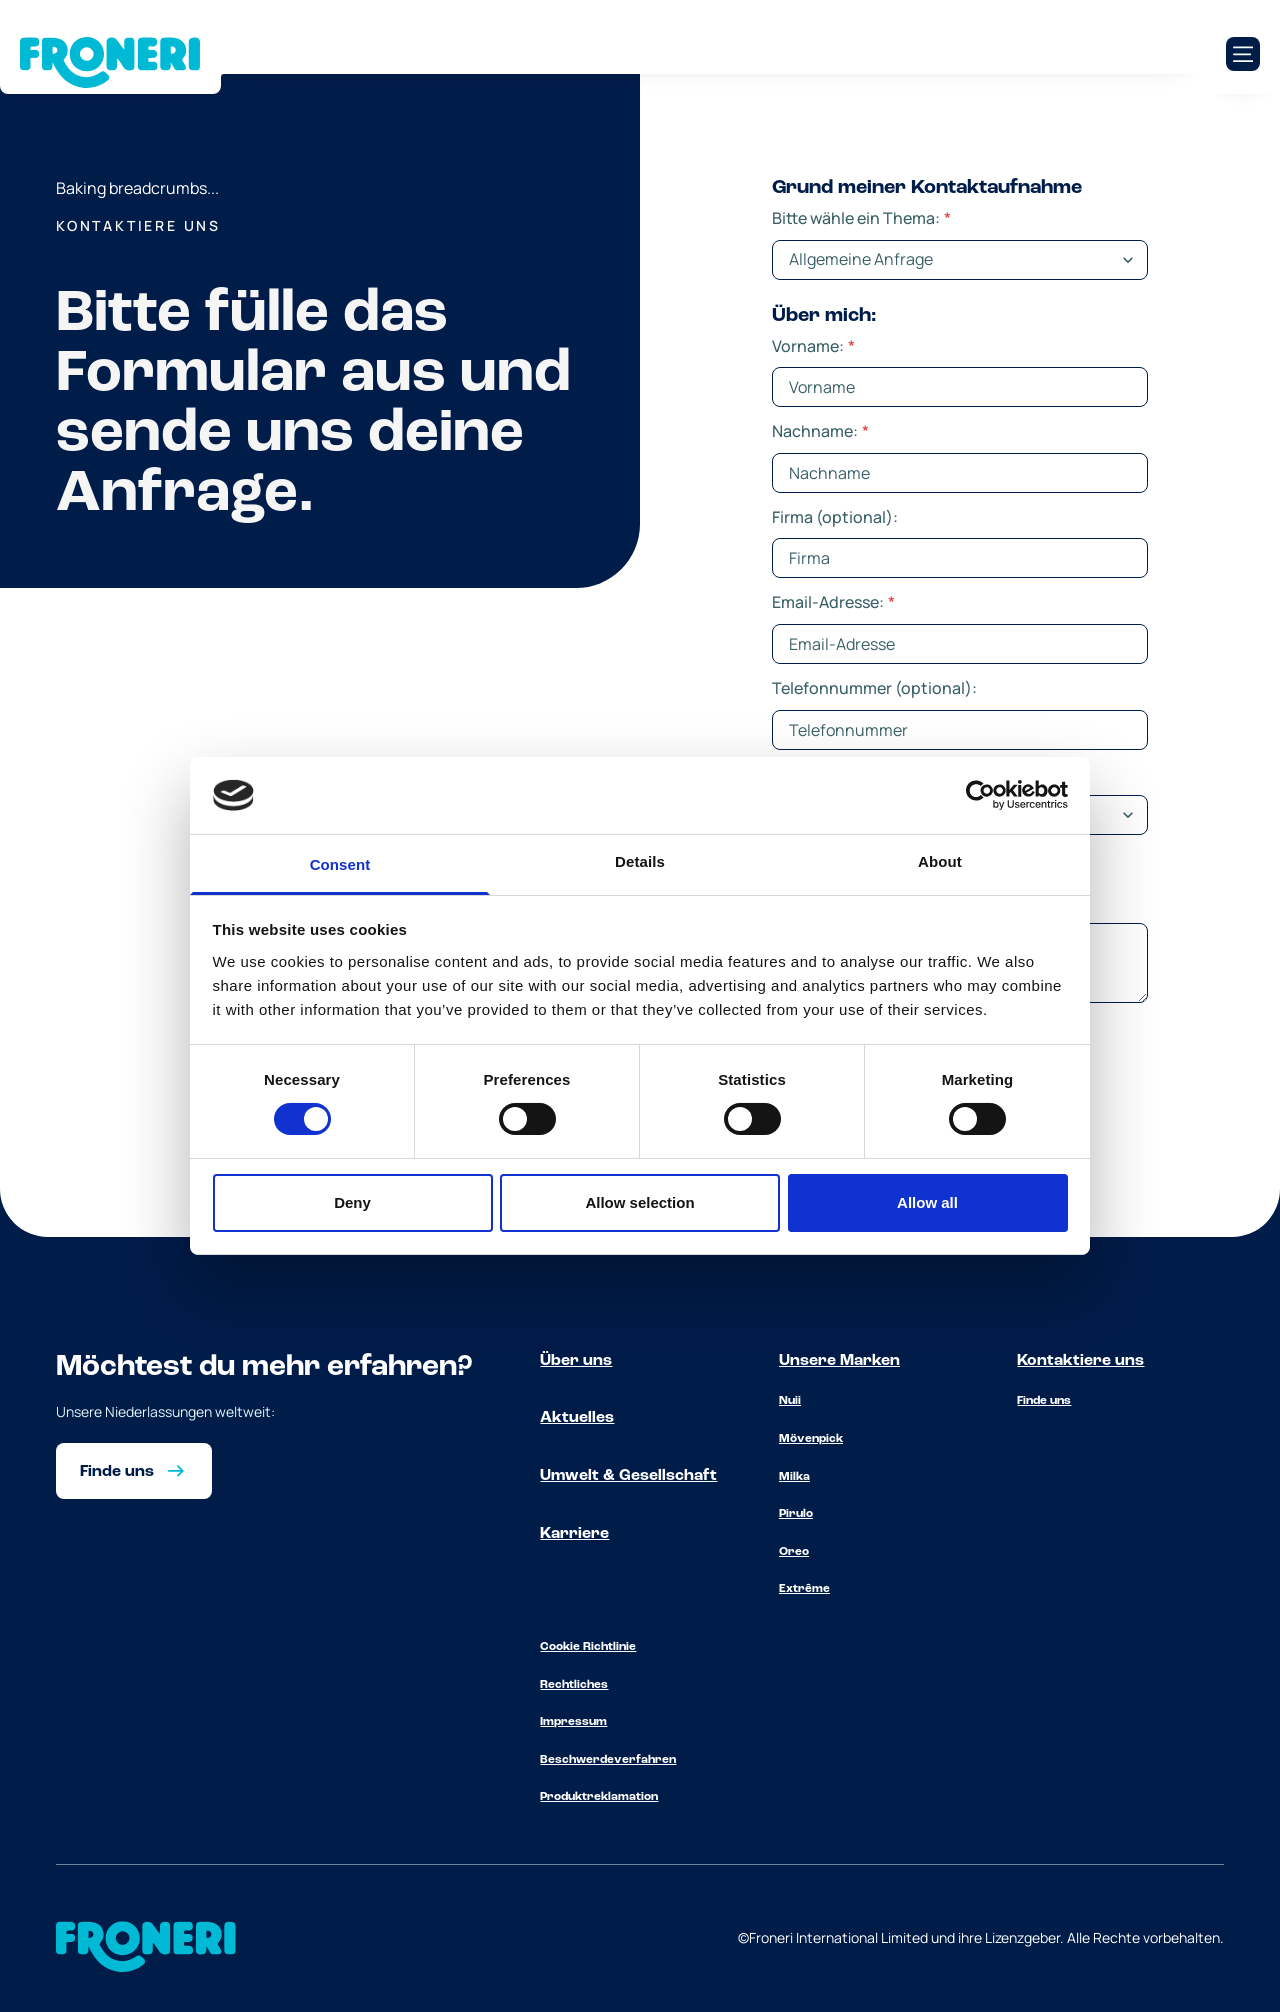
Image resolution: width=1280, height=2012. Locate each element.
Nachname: (820, 431)
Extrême (804, 1589)
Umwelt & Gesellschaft (628, 1476)
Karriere (574, 1534)
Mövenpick (811, 1439)
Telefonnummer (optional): (874, 688)
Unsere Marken (839, 1361)
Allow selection (639, 1202)
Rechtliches (574, 1685)
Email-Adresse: (833, 602)
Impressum (573, 1722)
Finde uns (1044, 1401)
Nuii (790, 1401)
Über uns (576, 1361)
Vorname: (813, 346)
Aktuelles (577, 1418)
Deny (352, 1202)
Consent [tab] (340, 864)
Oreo (794, 1552)
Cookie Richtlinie (588, 1647)
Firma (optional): (835, 517)
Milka (794, 1477)
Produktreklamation (599, 1797)
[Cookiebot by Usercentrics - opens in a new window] (980, 795)
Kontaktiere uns (1080, 1361)
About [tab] (940, 861)
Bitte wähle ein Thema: (861, 218)
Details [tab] (640, 861)
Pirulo (796, 1514)
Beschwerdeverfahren (608, 1760)
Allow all (927, 1202)
